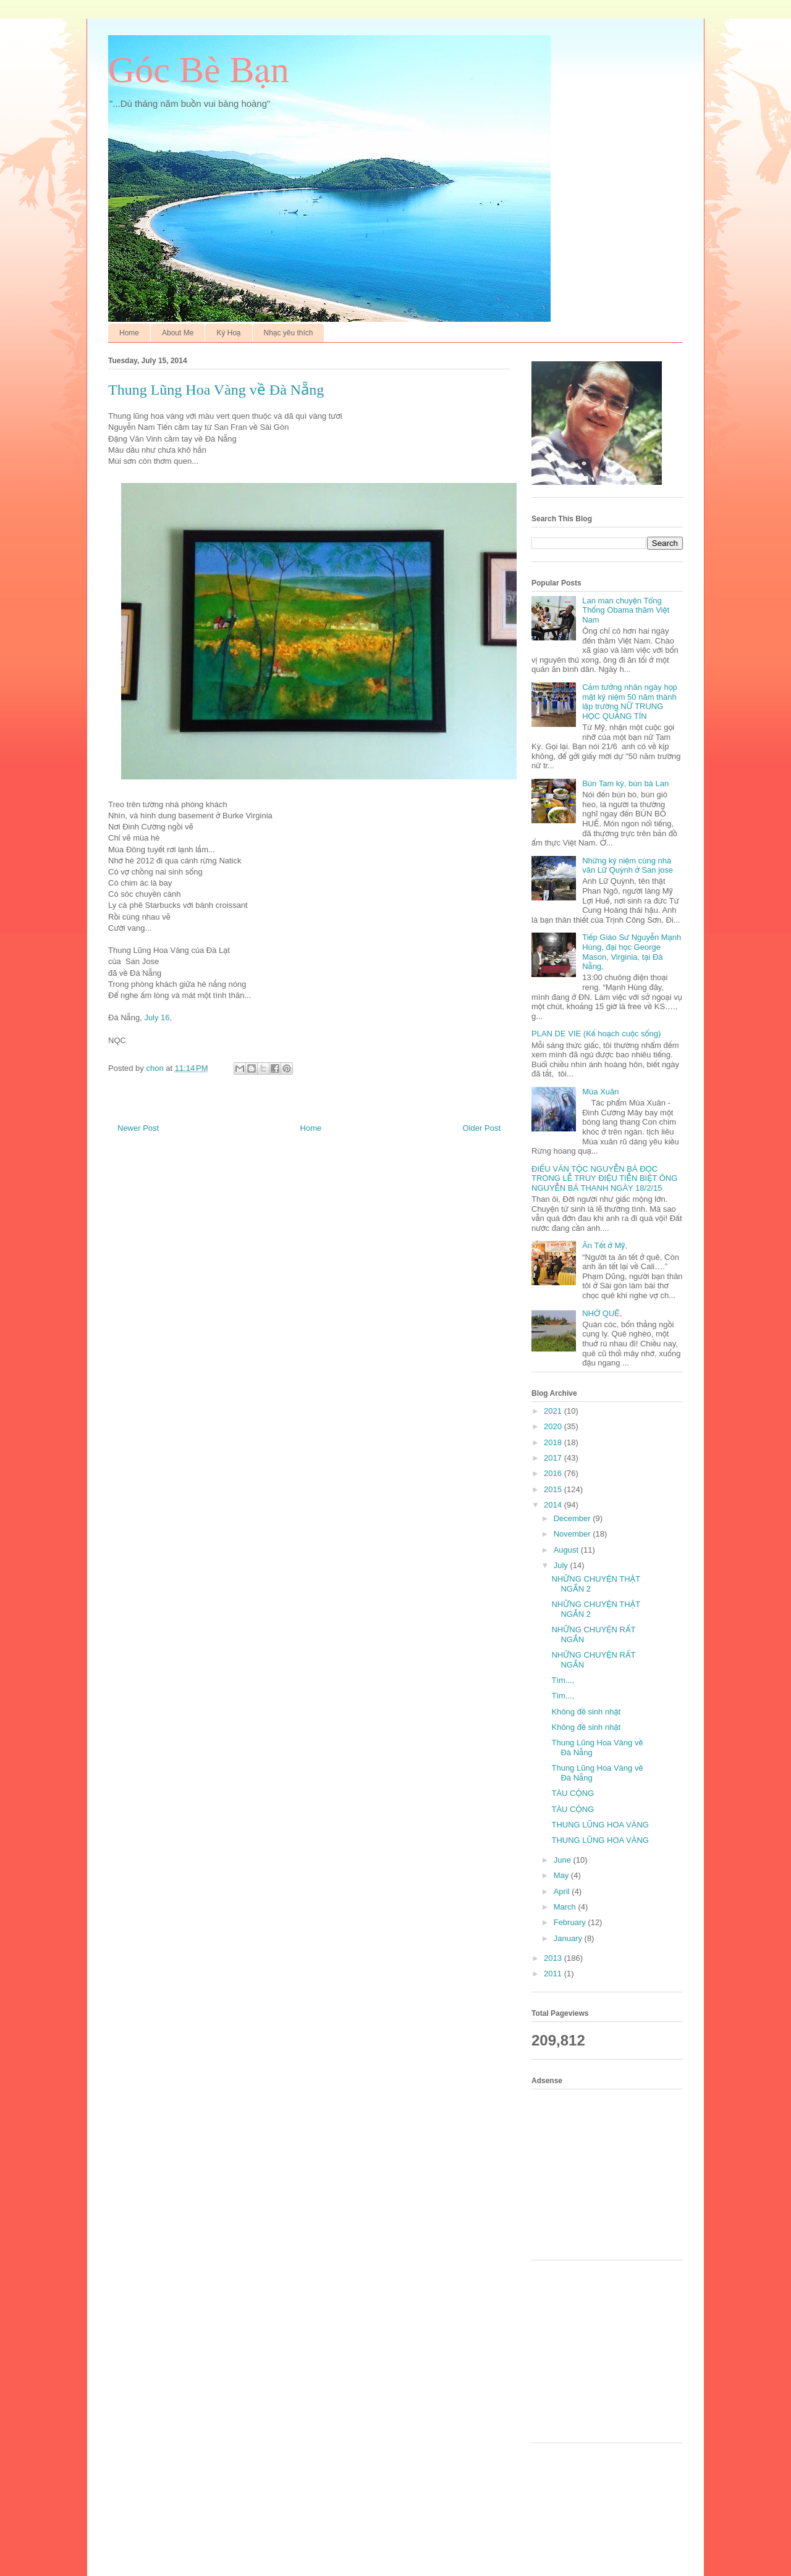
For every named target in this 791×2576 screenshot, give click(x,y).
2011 (554, 1973)
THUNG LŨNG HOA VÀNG (599, 1824)
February (571, 1922)
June (563, 1860)
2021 (554, 1411)
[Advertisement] (611, 2173)
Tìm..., (562, 1680)
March (566, 1906)
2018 (554, 1442)
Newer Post (138, 1128)
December (573, 1518)
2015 (554, 1489)
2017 (554, 1457)
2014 (554, 1504)
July (562, 1565)
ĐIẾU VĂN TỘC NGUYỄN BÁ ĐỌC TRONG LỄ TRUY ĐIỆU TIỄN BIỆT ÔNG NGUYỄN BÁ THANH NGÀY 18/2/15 (604, 1178)
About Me (177, 333)
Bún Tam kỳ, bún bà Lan (625, 783)
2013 (554, 1958)
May (562, 1875)
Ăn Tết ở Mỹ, (604, 1245)
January (569, 1938)
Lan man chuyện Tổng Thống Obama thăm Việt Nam (625, 610)
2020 (554, 1426)
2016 (554, 1473)
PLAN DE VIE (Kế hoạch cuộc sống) (596, 1033)
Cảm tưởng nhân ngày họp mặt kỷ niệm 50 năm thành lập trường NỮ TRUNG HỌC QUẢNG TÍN (629, 701)
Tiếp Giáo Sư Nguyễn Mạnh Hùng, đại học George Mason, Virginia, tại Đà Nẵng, (631, 952)
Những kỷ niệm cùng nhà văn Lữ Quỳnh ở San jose (627, 865)
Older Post (482, 1128)
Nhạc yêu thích (288, 333)
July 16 (156, 1017)
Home (129, 333)
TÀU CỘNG (572, 1793)
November (573, 1533)
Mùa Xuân (600, 1091)
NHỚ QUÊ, (602, 1313)
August (567, 1549)
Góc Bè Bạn (198, 69)
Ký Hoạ (228, 333)
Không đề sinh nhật (585, 1711)
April (563, 1891)
